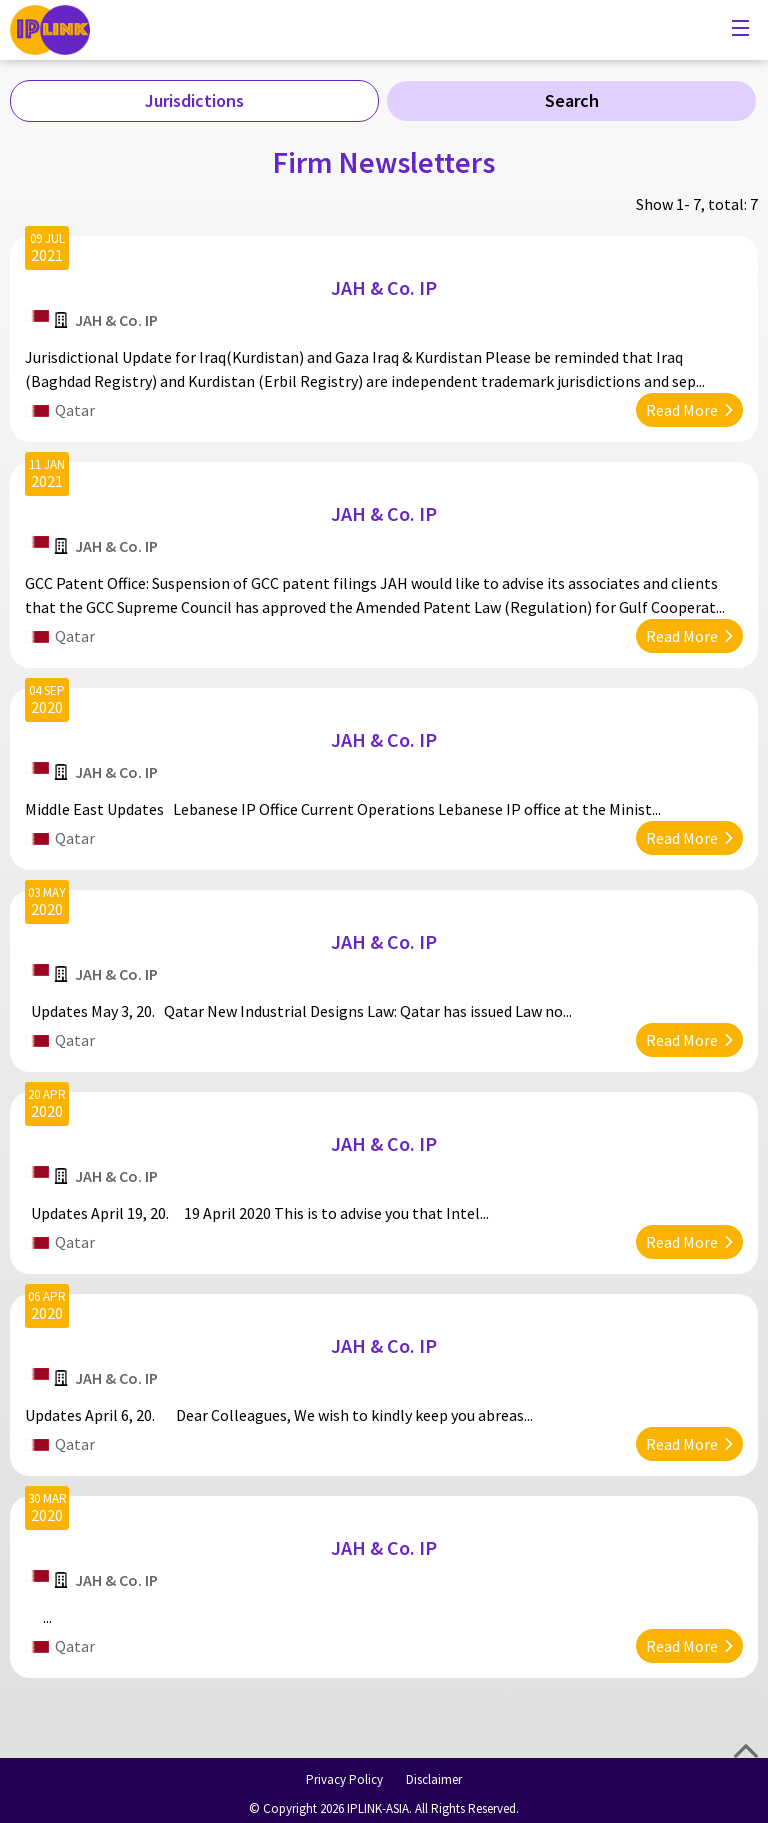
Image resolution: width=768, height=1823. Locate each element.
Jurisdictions (194, 100)
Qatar (75, 410)
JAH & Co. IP (384, 287)
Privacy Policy (344, 1779)
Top (746, 1751)
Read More (682, 410)
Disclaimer (434, 1779)
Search (572, 100)
